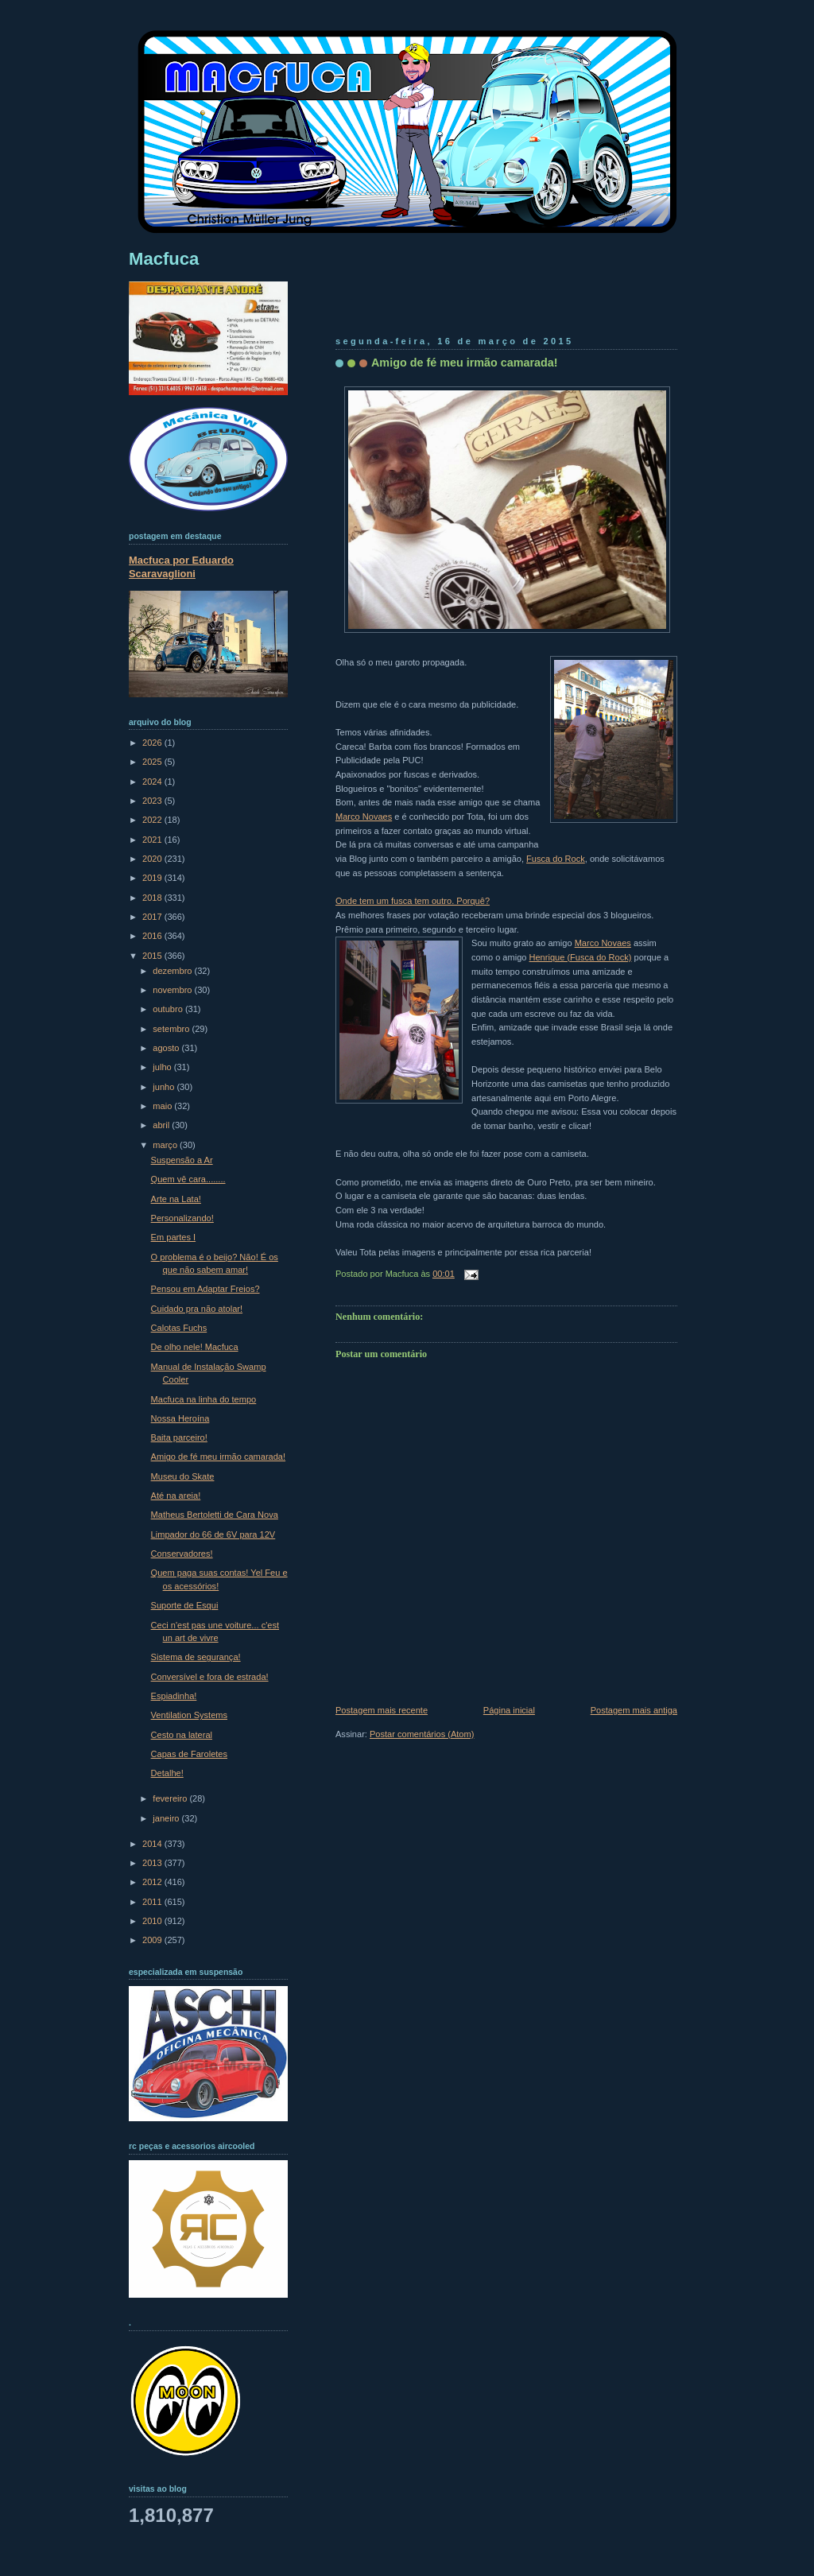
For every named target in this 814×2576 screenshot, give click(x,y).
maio (163, 1106)
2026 (153, 742)
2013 (153, 1863)
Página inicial (509, 1710)
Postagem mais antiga (634, 1710)
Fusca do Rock (555, 858)
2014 (153, 1844)
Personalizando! (182, 1218)
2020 (153, 858)
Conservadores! (182, 1553)
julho (163, 1067)
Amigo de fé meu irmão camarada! (464, 362)
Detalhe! (167, 1773)
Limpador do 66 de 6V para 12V (213, 1534)
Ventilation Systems (189, 1715)
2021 (153, 839)
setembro (172, 1029)
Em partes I (173, 1237)
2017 (153, 916)
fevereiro (171, 1798)
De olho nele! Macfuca (194, 1347)
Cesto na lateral (181, 1735)
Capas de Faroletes (189, 1754)
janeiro (167, 1818)
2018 (153, 897)
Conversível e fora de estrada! (210, 1677)
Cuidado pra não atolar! (196, 1308)
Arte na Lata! (176, 1199)
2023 (153, 800)
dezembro (173, 971)
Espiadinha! (174, 1696)
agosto (167, 1048)
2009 (153, 1940)
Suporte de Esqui (185, 1605)
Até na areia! (176, 1495)
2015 (153, 955)
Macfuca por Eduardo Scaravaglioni (181, 567)
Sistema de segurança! (196, 1657)
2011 (153, 1902)
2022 (153, 819)
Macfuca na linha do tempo (204, 1399)
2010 (153, 1921)
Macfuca (164, 259)
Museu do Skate (183, 1476)
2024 (153, 781)
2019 (153, 878)
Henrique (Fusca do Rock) (580, 957)
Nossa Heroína (180, 1418)
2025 (153, 761)
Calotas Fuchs (179, 1328)
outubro (169, 1009)
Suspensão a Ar (182, 1160)
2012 (153, 1882)
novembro (173, 990)
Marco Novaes (363, 816)
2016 (153, 936)
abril (162, 1125)
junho (164, 1087)
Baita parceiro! (179, 1437)
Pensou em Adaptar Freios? (205, 1289)
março (166, 1145)
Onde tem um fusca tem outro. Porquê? (412, 901)
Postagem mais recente (381, 1710)
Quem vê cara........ (188, 1179)
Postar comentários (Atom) (422, 1734)
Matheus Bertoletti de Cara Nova (214, 1514)
